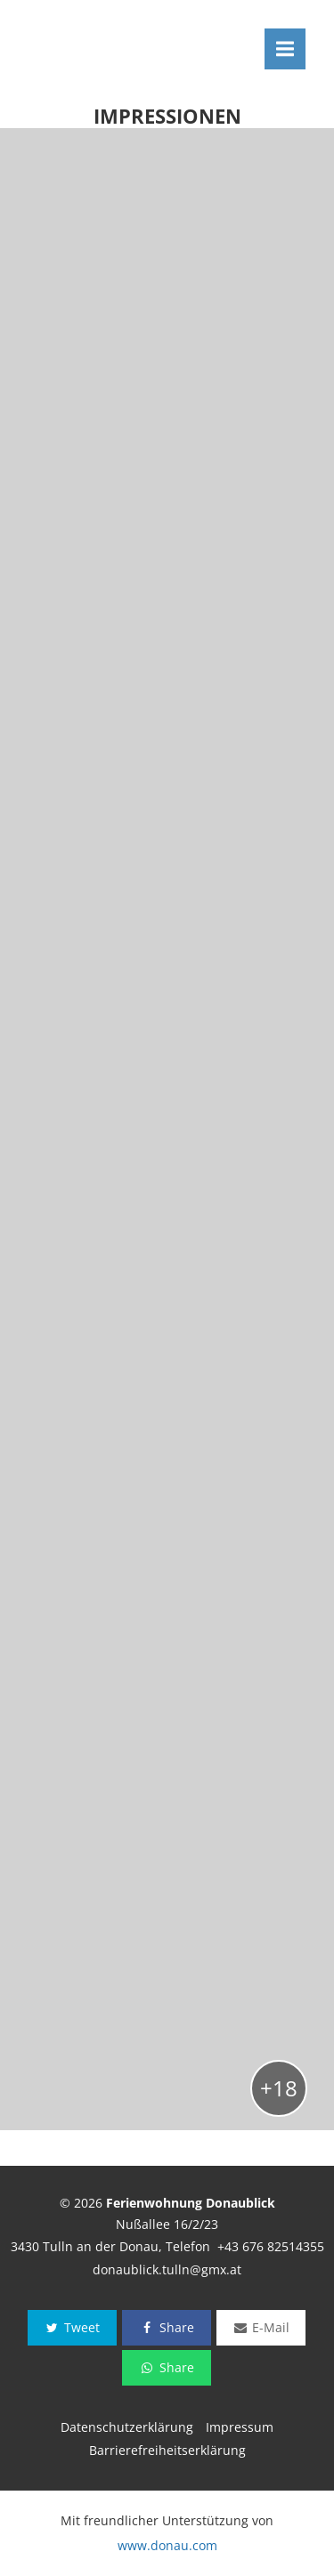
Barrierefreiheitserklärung (167, 2450)
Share (166, 2327)
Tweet (72, 2327)
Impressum (239, 2427)
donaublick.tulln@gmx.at (167, 2269)
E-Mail (261, 2327)
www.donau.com (167, 2545)
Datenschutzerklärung (127, 2427)
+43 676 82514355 (270, 2246)
